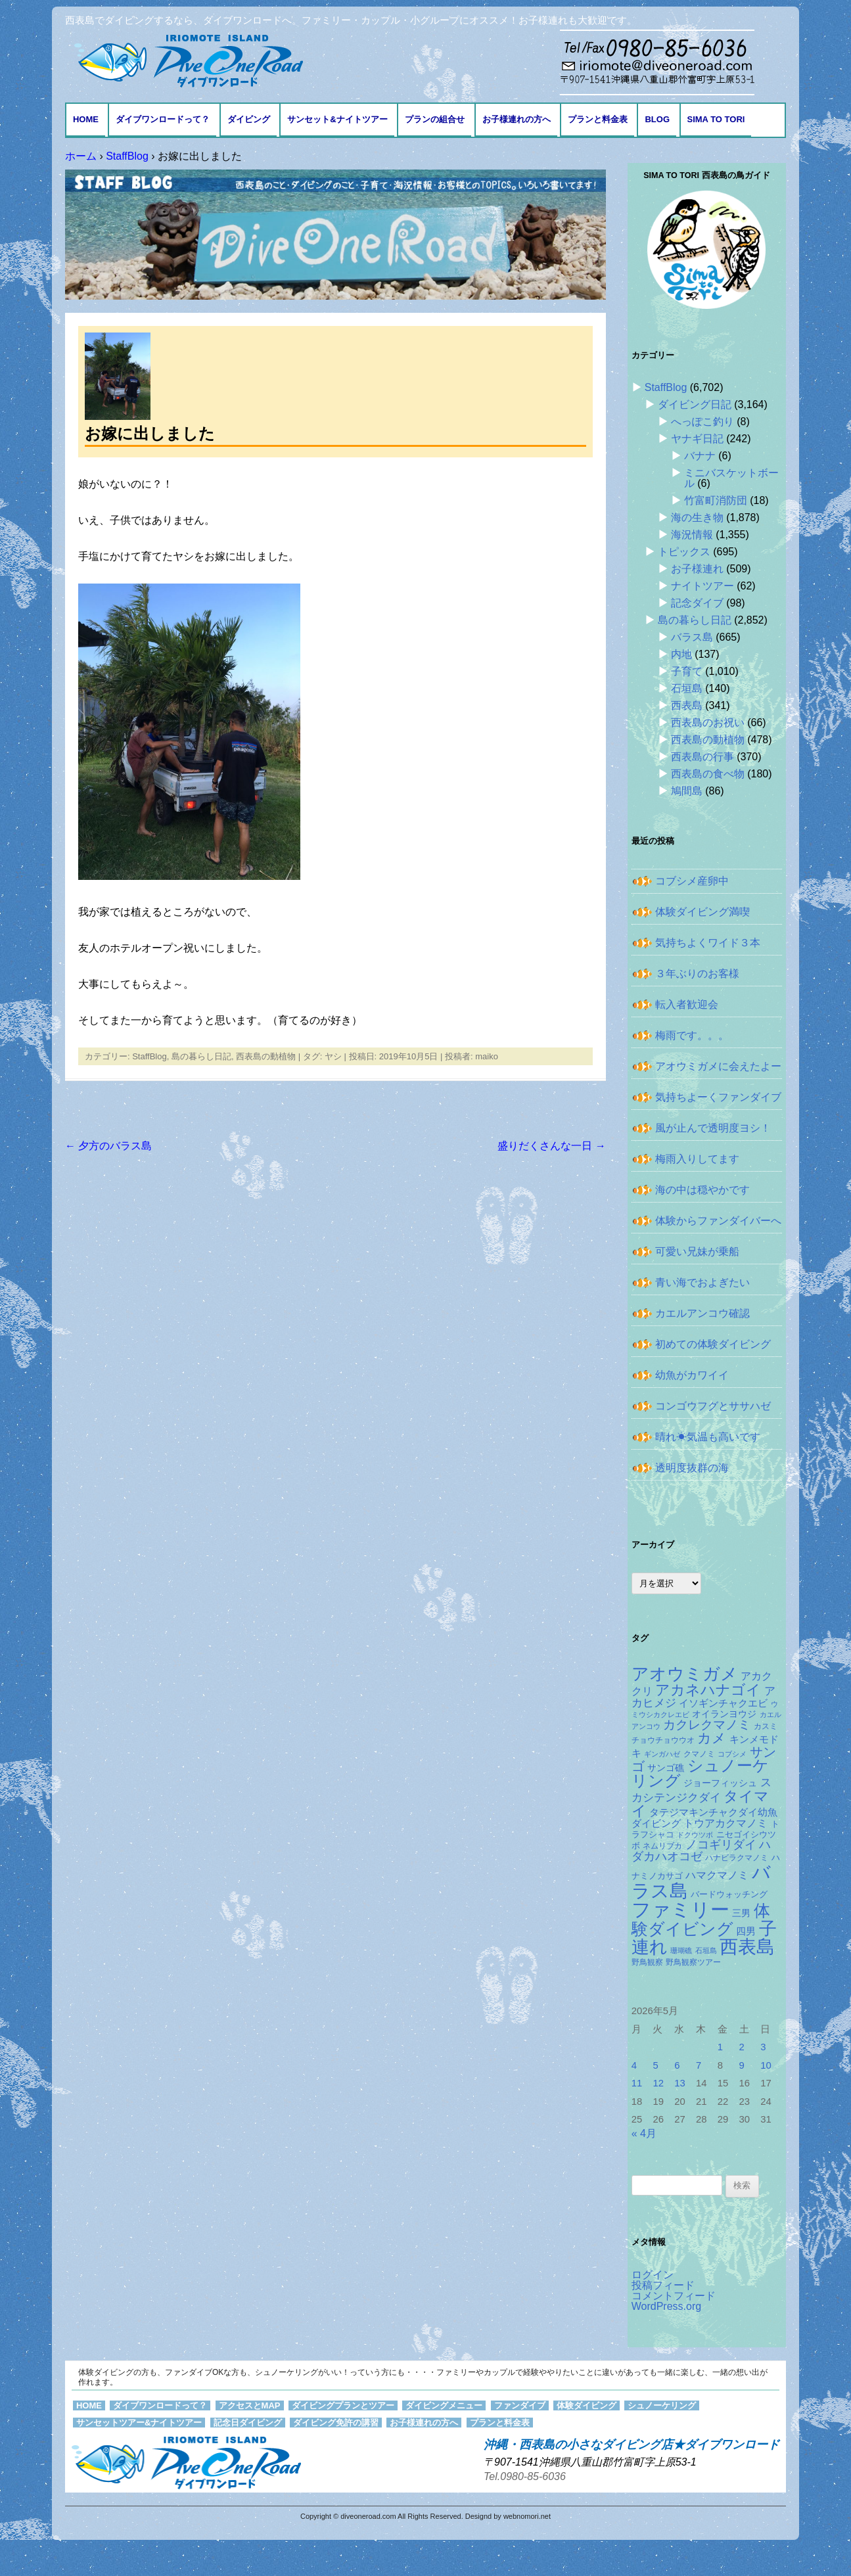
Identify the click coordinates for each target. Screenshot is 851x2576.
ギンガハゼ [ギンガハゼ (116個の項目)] (662, 1754)
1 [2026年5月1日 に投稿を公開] (720, 2047)
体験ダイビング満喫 (702, 911)
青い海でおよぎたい (702, 1282)
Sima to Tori (716, 119)
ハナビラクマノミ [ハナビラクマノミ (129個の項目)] (736, 1857)
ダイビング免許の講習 (336, 2422)
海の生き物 (697, 517)
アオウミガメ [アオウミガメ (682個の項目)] (685, 1674)
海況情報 (692, 534)
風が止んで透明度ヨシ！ (713, 1128)
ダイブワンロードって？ (163, 119)
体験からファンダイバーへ (718, 1220)
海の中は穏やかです (702, 1189)
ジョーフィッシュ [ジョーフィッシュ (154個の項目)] (720, 1783)
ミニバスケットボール (731, 478)
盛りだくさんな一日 (551, 1145)
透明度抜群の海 (692, 1467)
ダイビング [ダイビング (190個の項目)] (656, 1823)
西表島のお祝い (708, 722)
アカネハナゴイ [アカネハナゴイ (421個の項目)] (708, 1690)
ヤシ (333, 1056)
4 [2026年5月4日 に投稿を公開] (634, 2065)
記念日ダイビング (248, 2422)
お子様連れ (697, 568)
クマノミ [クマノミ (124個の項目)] (699, 1754)
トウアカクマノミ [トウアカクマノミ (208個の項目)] (725, 1823)
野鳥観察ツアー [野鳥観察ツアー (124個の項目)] (693, 1962)
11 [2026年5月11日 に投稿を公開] (637, 2083)
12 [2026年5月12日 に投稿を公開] (658, 2083)
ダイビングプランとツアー (343, 2405)
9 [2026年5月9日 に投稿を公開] (742, 2065)
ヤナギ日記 (697, 438)
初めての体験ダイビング (713, 1344)
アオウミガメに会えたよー (718, 1066)
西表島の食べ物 (708, 773)
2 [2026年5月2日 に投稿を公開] (742, 2047)
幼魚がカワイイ (692, 1375)
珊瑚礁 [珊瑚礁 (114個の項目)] (681, 1950)
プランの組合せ (435, 119)
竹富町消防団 (715, 500)
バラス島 (692, 637)
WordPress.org (666, 2306)
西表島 (686, 705)
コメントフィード (674, 2295)
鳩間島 (686, 790)
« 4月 (644, 2133)
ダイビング (248, 119)
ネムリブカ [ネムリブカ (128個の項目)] (662, 1846)
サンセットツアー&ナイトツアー (139, 2422)
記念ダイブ (697, 603)
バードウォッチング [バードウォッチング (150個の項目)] (729, 1894)
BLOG (657, 119)
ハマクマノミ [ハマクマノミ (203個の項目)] (716, 1875)
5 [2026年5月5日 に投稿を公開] (655, 2065)
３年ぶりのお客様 (697, 973)
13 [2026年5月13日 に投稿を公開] (679, 2083)
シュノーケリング (662, 2405)
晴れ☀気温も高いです (707, 1436)
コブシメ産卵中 (692, 880)
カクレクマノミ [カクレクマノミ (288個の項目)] (706, 1725)
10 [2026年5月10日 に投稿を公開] (765, 2065)
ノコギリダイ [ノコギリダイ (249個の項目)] (720, 1844)
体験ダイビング (586, 2405)
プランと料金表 (598, 119)
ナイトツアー (702, 585)
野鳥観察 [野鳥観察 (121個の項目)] (647, 1962)
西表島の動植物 (266, 1056)
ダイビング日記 (694, 404)
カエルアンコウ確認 (702, 1313)
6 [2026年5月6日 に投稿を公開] (676, 2065)
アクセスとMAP (250, 2405)
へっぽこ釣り (702, 421)
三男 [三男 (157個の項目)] (741, 1913)
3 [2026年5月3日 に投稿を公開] (763, 2047)
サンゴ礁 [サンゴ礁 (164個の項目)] (665, 1767)
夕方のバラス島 (108, 1145)
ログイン (653, 2274)
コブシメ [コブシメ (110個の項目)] (732, 1754)
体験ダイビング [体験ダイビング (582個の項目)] (701, 1920)
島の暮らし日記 (201, 1056)
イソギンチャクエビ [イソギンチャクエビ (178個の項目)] (723, 1703)
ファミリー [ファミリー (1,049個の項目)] (680, 1909)
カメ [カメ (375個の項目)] (711, 1737)
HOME (86, 119)
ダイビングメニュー (443, 2405)
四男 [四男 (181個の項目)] (746, 1931)
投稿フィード (663, 2285)
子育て (686, 671)
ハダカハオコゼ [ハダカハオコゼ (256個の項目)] (701, 1850)
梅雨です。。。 (692, 1035)
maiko (486, 1056)
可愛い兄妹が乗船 (697, 1251)
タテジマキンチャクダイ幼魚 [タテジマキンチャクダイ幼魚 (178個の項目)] (713, 1812)
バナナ (700, 455)
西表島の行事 (702, 756)
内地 (681, 654)
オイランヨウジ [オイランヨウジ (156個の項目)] (724, 1714)
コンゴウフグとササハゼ (713, 1406)
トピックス (684, 551)
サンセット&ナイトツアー (337, 119)
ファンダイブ (519, 2405)
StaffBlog (149, 1056)
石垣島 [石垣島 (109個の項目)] (706, 1950)
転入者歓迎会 (686, 1004)
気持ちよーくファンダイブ (718, 1097)
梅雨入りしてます (697, 1158)
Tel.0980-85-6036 (525, 2476)
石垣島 (686, 688)
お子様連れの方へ (516, 119)
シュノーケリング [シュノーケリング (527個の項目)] (700, 1773)
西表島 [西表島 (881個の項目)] (747, 1947)
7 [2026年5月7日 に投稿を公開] (698, 2065)
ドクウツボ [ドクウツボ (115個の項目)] (695, 1835)
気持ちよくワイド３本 (707, 942)
